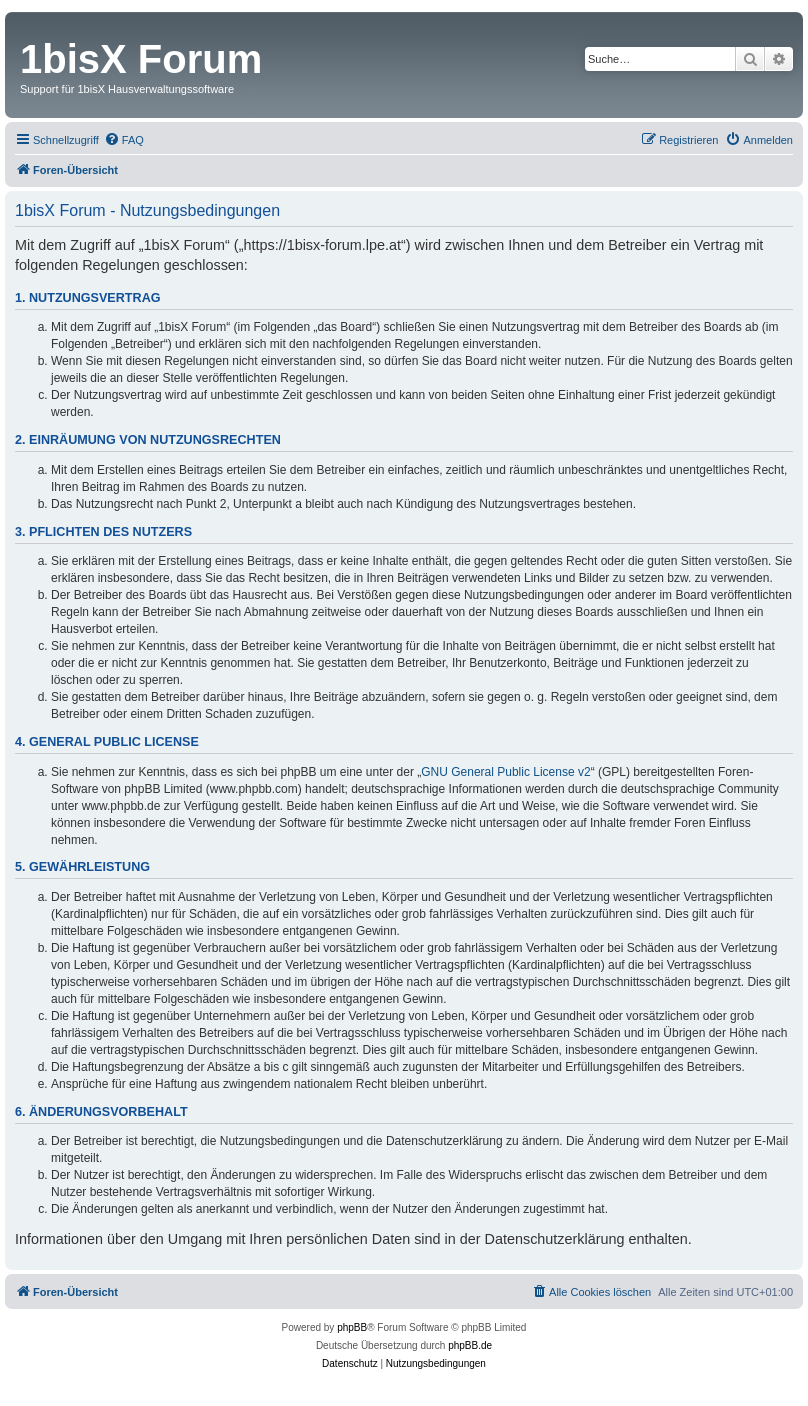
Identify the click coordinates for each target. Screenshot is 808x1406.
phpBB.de (470, 1345)
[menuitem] (124, 140)
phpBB (352, 1327)
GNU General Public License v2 (505, 772)
